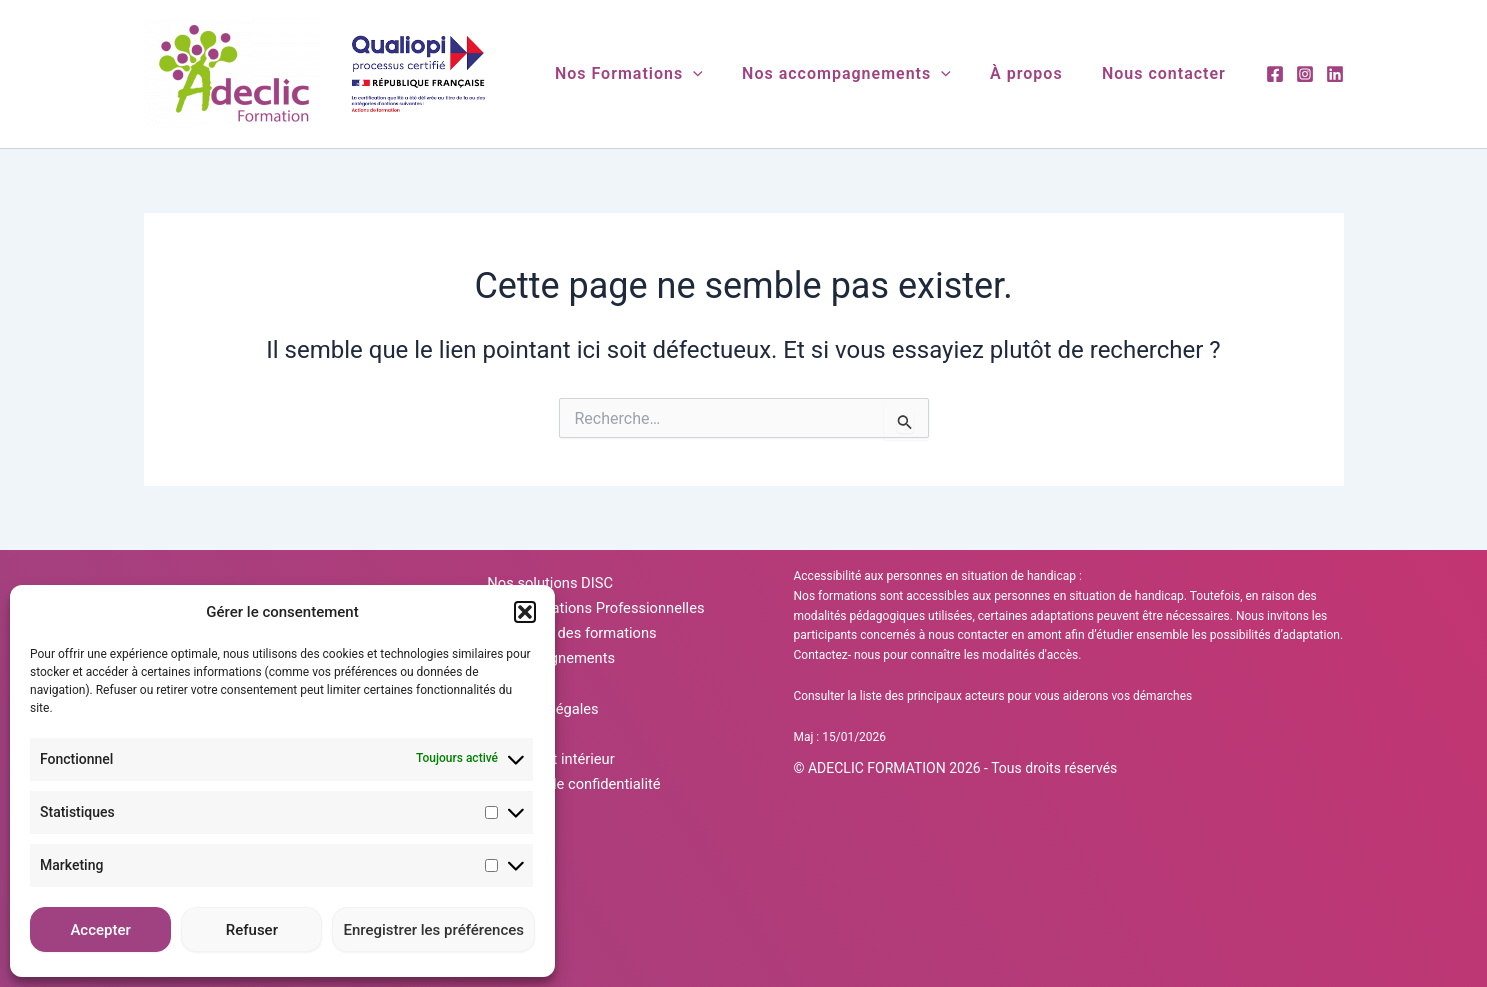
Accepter (100, 930)
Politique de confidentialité (569, 895)
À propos (1037, 73)
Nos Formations (655, 74)
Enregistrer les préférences (433, 930)
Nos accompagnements (864, 74)
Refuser (252, 930)
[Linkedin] (1335, 74)
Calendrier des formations (567, 665)
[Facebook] (1275, 74)
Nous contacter (1168, 73)
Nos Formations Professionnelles (593, 626)
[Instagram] (1305, 74)
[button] (525, 612)
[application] (719, 74)
